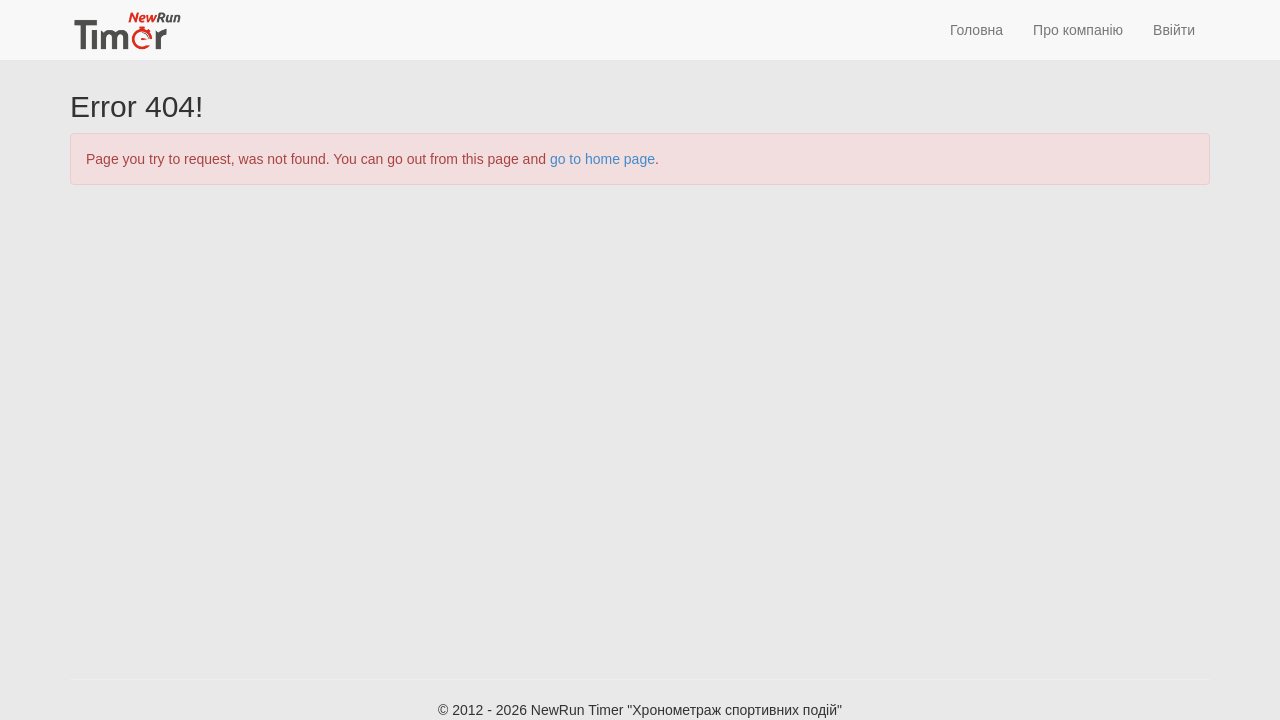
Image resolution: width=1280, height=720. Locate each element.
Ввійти (1174, 30)
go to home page (602, 159)
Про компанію (1078, 30)
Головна (976, 30)
